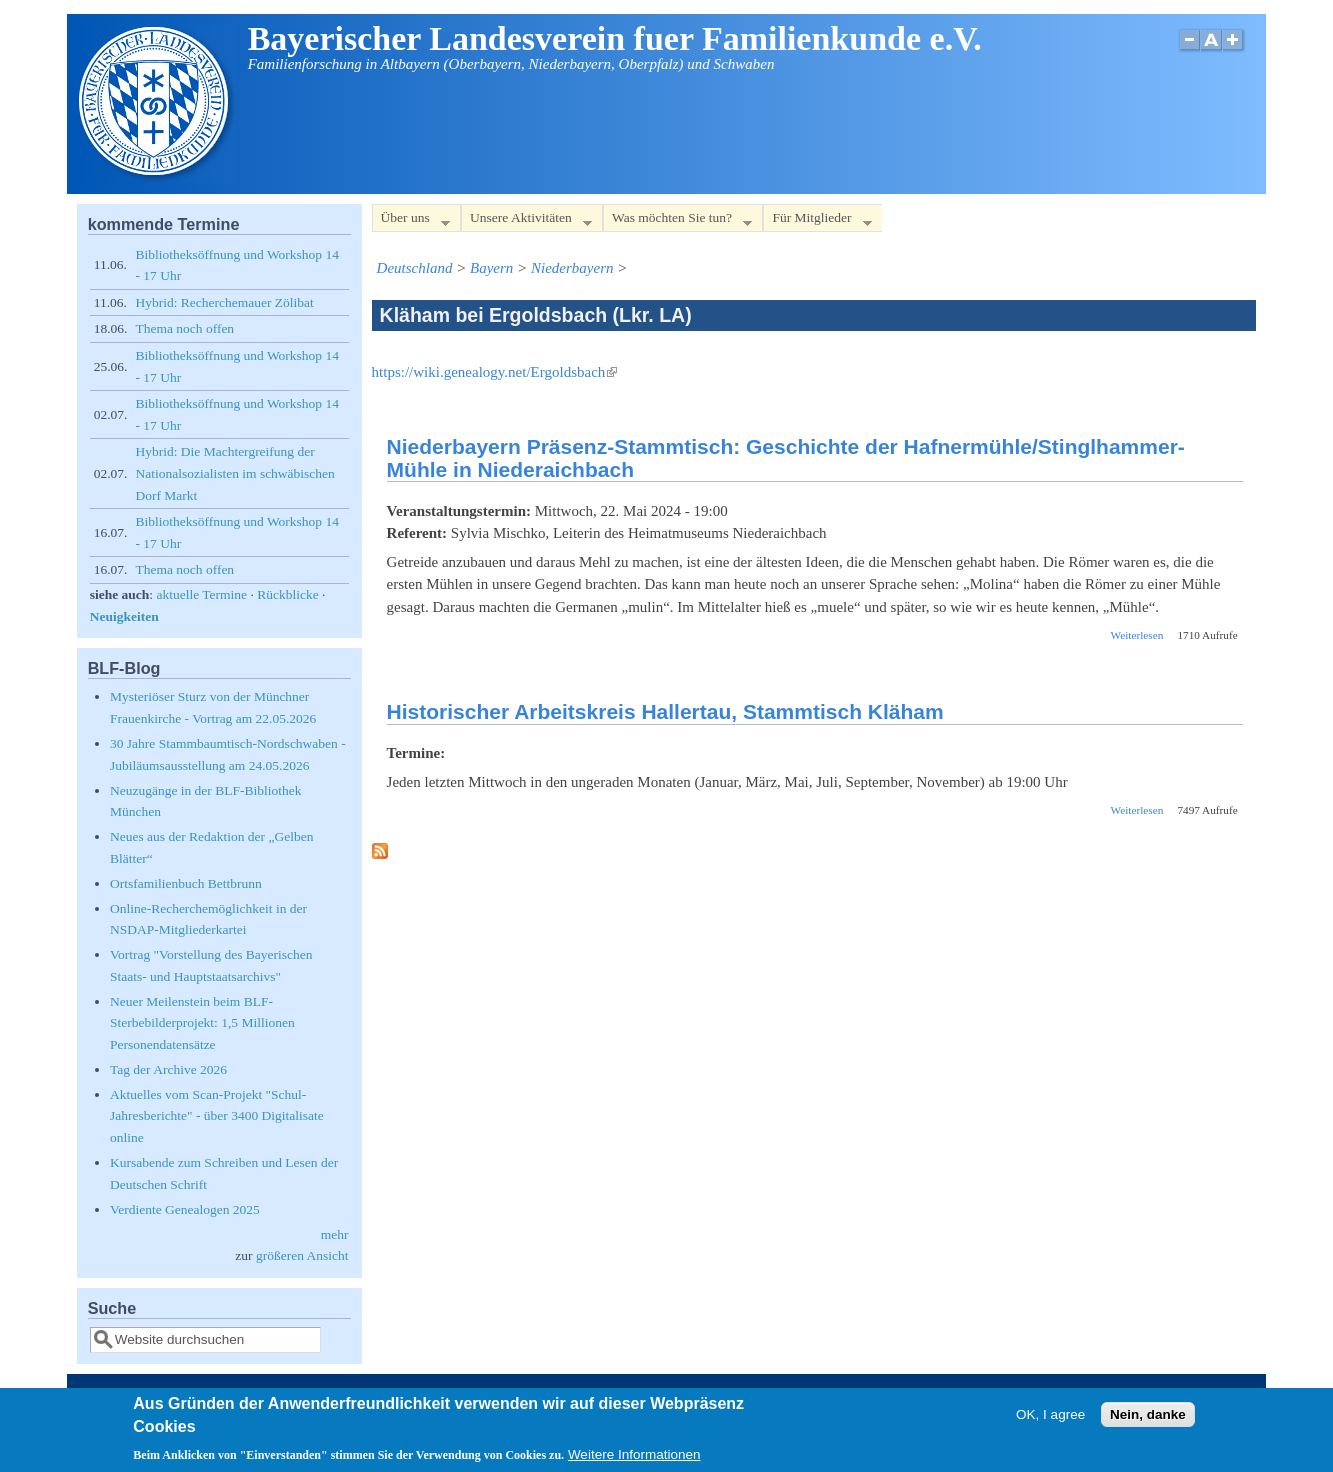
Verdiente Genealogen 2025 (185, 1209)
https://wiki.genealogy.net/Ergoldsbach (495, 372)
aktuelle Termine (201, 594)
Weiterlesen (1137, 635)
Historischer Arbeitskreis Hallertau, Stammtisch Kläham (665, 711)
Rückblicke (287, 594)
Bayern (491, 268)
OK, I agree (1050, 1414)
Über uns (411, 221)
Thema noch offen (184, 328)
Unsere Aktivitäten (526, 221)
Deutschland (415, 268)
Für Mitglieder (817, 221)
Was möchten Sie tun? (677, 221)
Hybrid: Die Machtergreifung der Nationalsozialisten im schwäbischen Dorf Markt (234, 473)
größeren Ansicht (302, 1255)
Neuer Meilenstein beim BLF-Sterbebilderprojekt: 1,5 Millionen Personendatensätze (202, 1023)
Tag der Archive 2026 (168, 1069)
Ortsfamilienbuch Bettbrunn (186, 883)
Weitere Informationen (634, 1454)
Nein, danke (1148, 1414)
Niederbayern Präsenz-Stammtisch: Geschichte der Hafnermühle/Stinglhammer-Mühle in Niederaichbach (786, 458)
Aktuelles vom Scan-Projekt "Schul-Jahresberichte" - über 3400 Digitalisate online (217, 1116)
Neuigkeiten (124, 616)
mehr (335, 1234)
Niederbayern (572, 268)
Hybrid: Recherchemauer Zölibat (224, 302)
